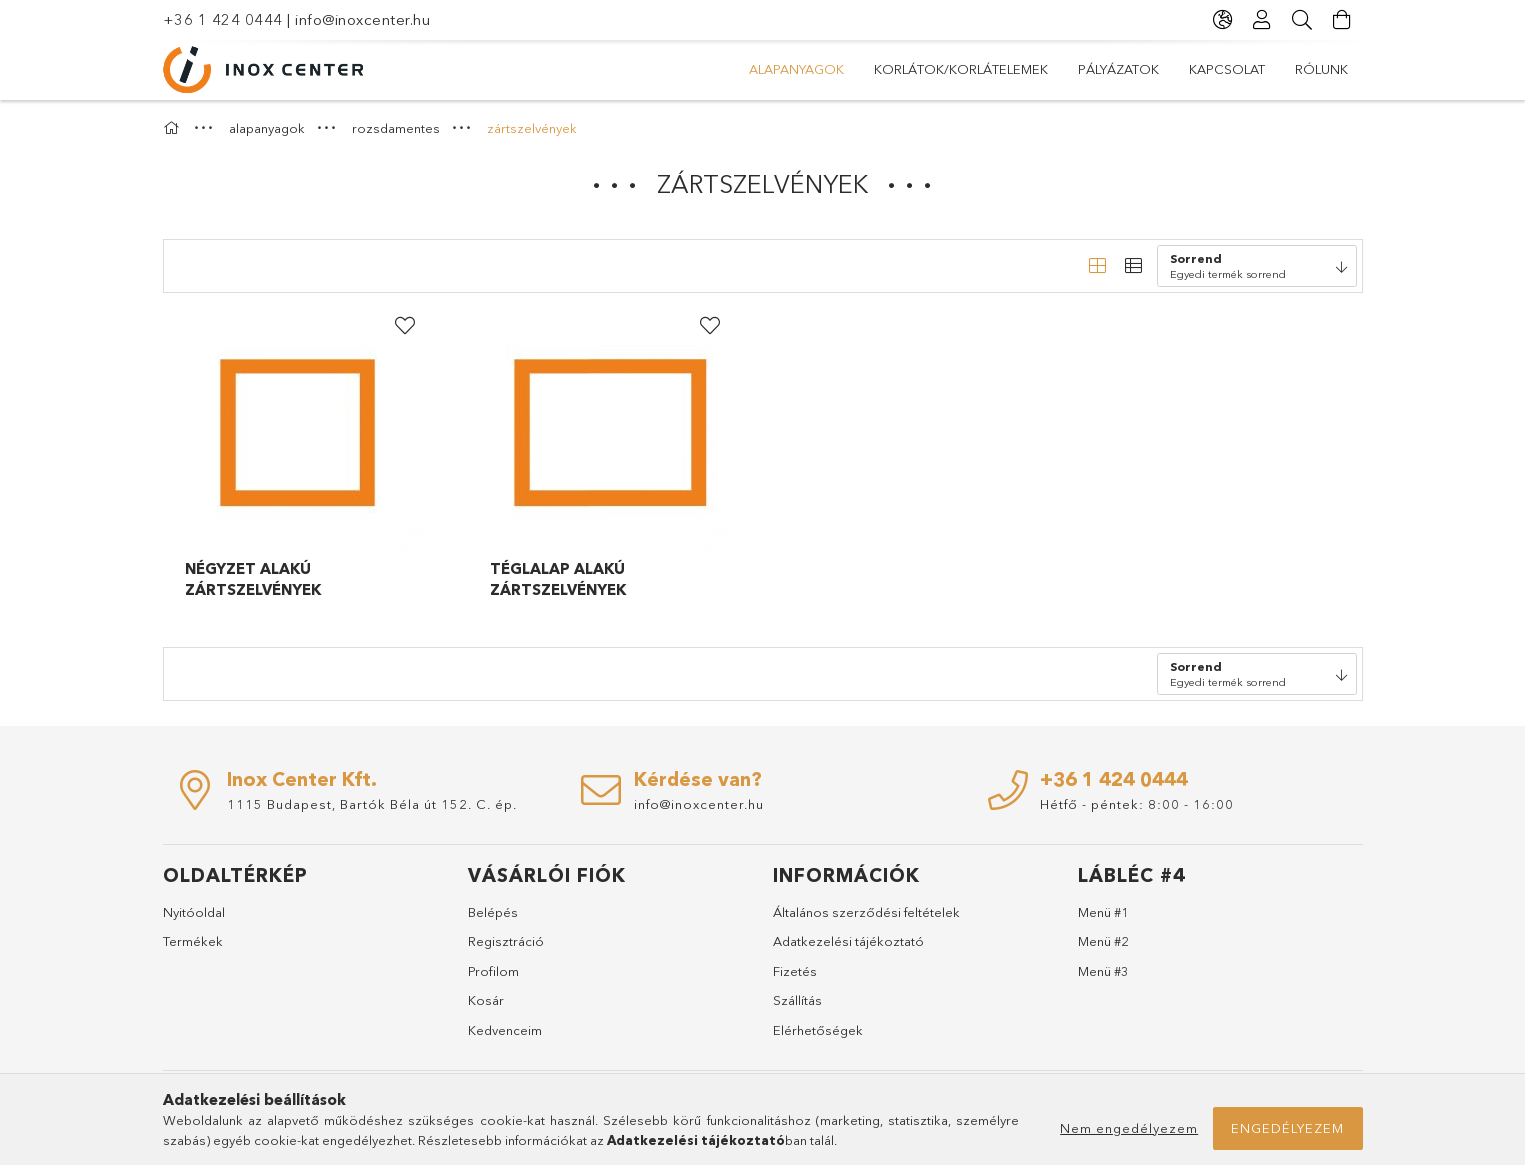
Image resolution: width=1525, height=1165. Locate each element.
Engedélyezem (1287, 1128)
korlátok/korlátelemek (961, 69)
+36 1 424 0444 (223, 19)
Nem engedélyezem (1129, 1128)
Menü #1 (1103, 912)
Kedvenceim (505, 1030)
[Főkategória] (174, 128)
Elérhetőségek (818, 1030)
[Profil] (1263, 20)
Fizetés (795, 971)
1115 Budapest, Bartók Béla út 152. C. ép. (372, 804)
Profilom (493, 971)
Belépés (493, 912)
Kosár (486, 1000)
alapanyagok (796, 69)
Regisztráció (506, 941)
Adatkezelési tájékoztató (848, 941)
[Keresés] (1303, 20)
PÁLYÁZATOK (1118, 69)
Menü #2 (1103, 941)
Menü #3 (1103, 971)
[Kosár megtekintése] (1343, 20)
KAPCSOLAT (1227, 69)
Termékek (193, 941)
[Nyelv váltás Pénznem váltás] (1223, 20)
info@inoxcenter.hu (362, 19)
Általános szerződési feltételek (866, 912)
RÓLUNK (1321, 69)
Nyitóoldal (194, 912)
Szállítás (797, 1000)
